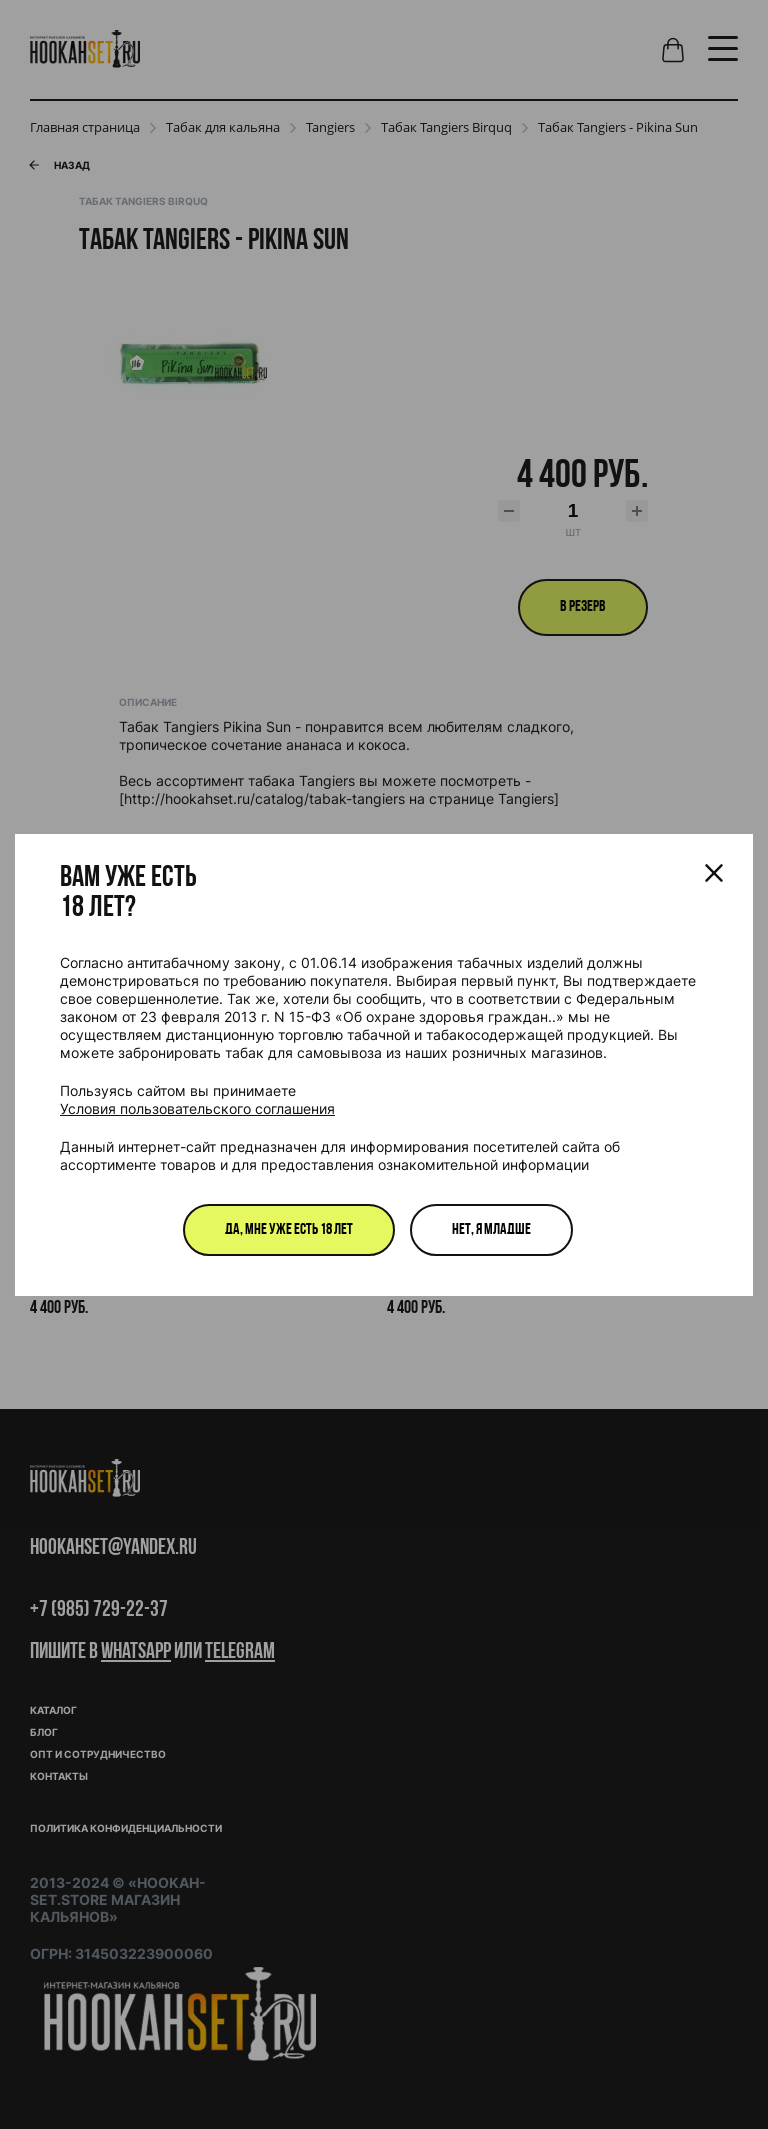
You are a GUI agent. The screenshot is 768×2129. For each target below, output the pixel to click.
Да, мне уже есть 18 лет (289, 1230)
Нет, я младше (491, 1230)
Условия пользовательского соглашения (197, 1108)
